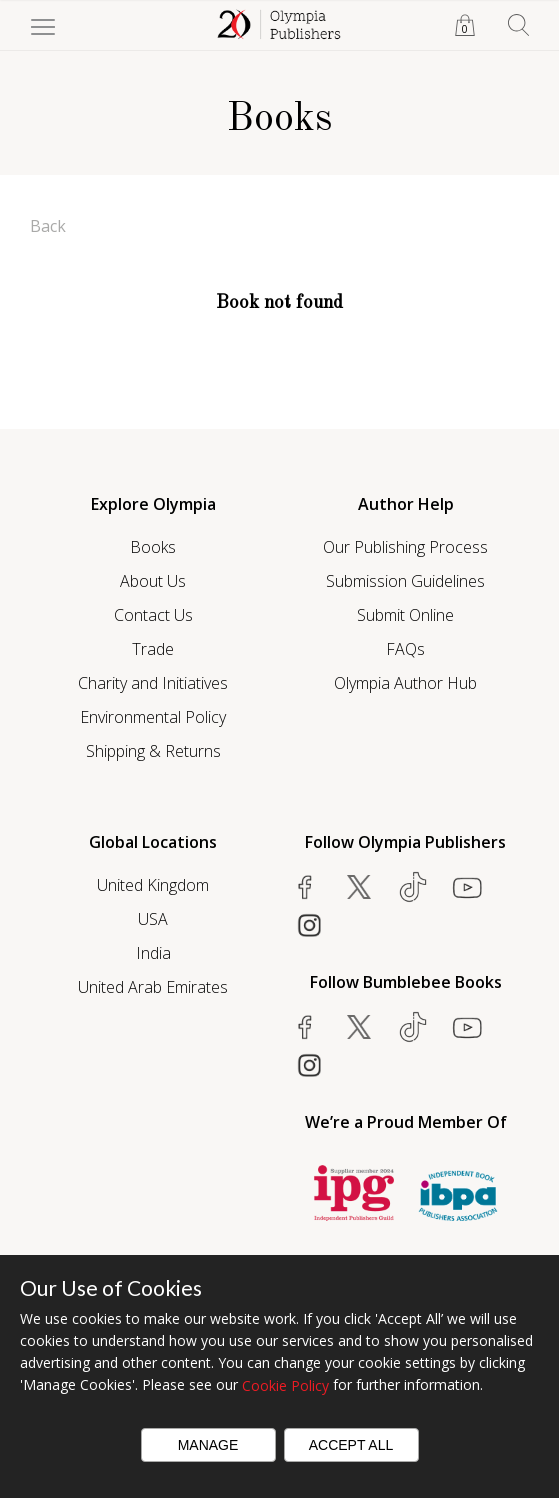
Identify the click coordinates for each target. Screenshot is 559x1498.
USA (153, 919)
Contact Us (153, 615)
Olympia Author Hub (405, 683)
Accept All (351, 1445)
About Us (153, 581)
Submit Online (405, 615)
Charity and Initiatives (153, 683)
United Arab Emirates (153, 987)
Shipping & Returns (153, 751)
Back (48, 226)
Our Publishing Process (405, 547)
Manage (208, 1445)
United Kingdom (153, 885)
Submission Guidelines (405, 581)
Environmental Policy (153, 717)
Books (153, 547)
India (153, 953)
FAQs (405, 649)
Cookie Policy (285, 1385)
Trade (153, 649)
